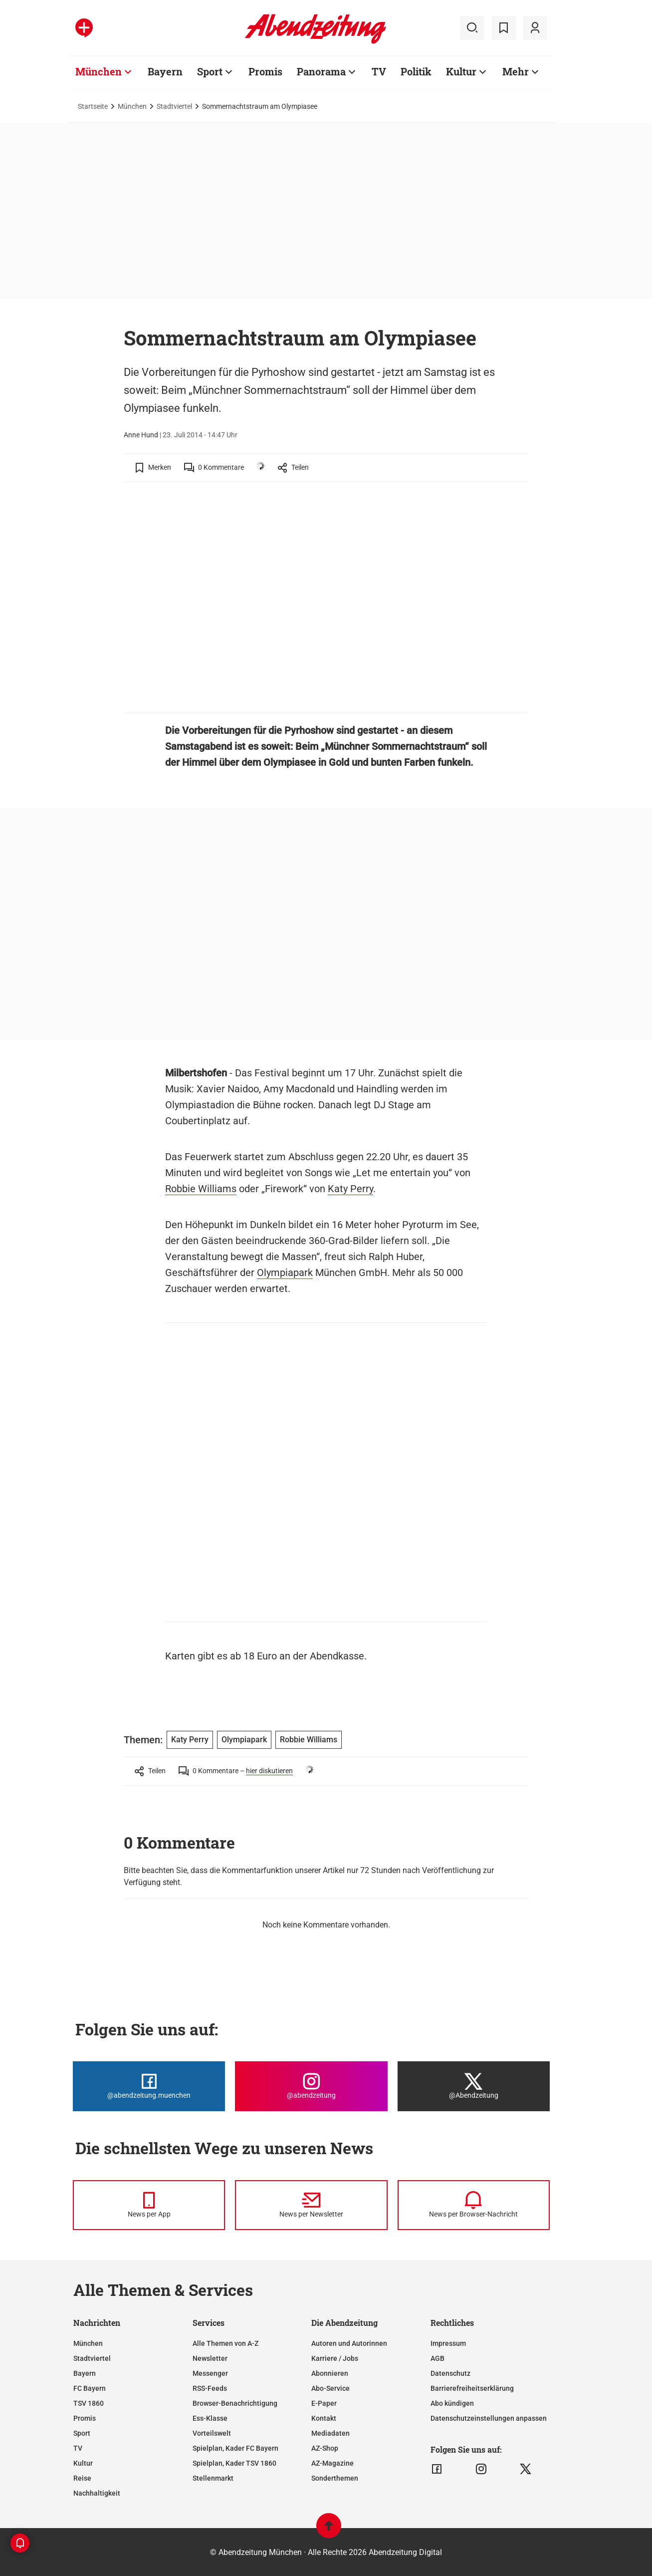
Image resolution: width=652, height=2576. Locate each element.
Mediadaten (330, 2433)
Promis (84, 2418)
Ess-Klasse (210, 2418)
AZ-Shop (324, 2448)
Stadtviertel (174, 106)
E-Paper (324, 2403)
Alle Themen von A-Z (225, 2343)
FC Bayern (89, 2388)
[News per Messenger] (149, 2205)
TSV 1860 (88, 2403)
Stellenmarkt (213, 2478)
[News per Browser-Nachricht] (474, 2205)
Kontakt (323, 2418)
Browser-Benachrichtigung (235, 2403)
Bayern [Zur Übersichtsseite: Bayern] (165, 71)
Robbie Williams (200, 1189)
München (132, 106)
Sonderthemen (334, 2478)
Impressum (448, 2343)
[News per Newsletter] (311, 2205)
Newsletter (210, 2358)
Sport (81, 2433)
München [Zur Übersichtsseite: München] (98, 71)
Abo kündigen (452, 2403)
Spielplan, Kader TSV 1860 (234, 2463)
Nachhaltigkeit (96, 2493)
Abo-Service (330, 2388)
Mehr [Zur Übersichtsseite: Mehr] (515, 71)
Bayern (84, 2373)
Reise (82, 2478)
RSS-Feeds (210, 2388)
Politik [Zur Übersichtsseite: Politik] (416, 71)
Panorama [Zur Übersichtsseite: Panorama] (321, 71)
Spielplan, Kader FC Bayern (235, 2448)
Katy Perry (350, 1189)
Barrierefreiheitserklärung (472, 2388)
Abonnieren (329, 2373)
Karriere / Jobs (334, 2358)
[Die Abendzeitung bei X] (474, 2086)
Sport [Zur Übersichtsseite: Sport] (209, 71)
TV (77, 2448)
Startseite (93, 106)
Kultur (83, 2463)
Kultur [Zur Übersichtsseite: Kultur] (461, 71)
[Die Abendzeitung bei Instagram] (311, 2086)
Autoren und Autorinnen (349, 2343)
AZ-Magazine (332, 2463)
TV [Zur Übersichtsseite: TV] (379, 71)
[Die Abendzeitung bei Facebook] (149, 2086)
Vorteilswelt (212, 2433)
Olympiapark (285, 1273)
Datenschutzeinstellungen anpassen (489, 2418)
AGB (437, 2358)
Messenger (210, 2373)
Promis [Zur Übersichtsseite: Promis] (265, 71)
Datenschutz (450, 2373)
